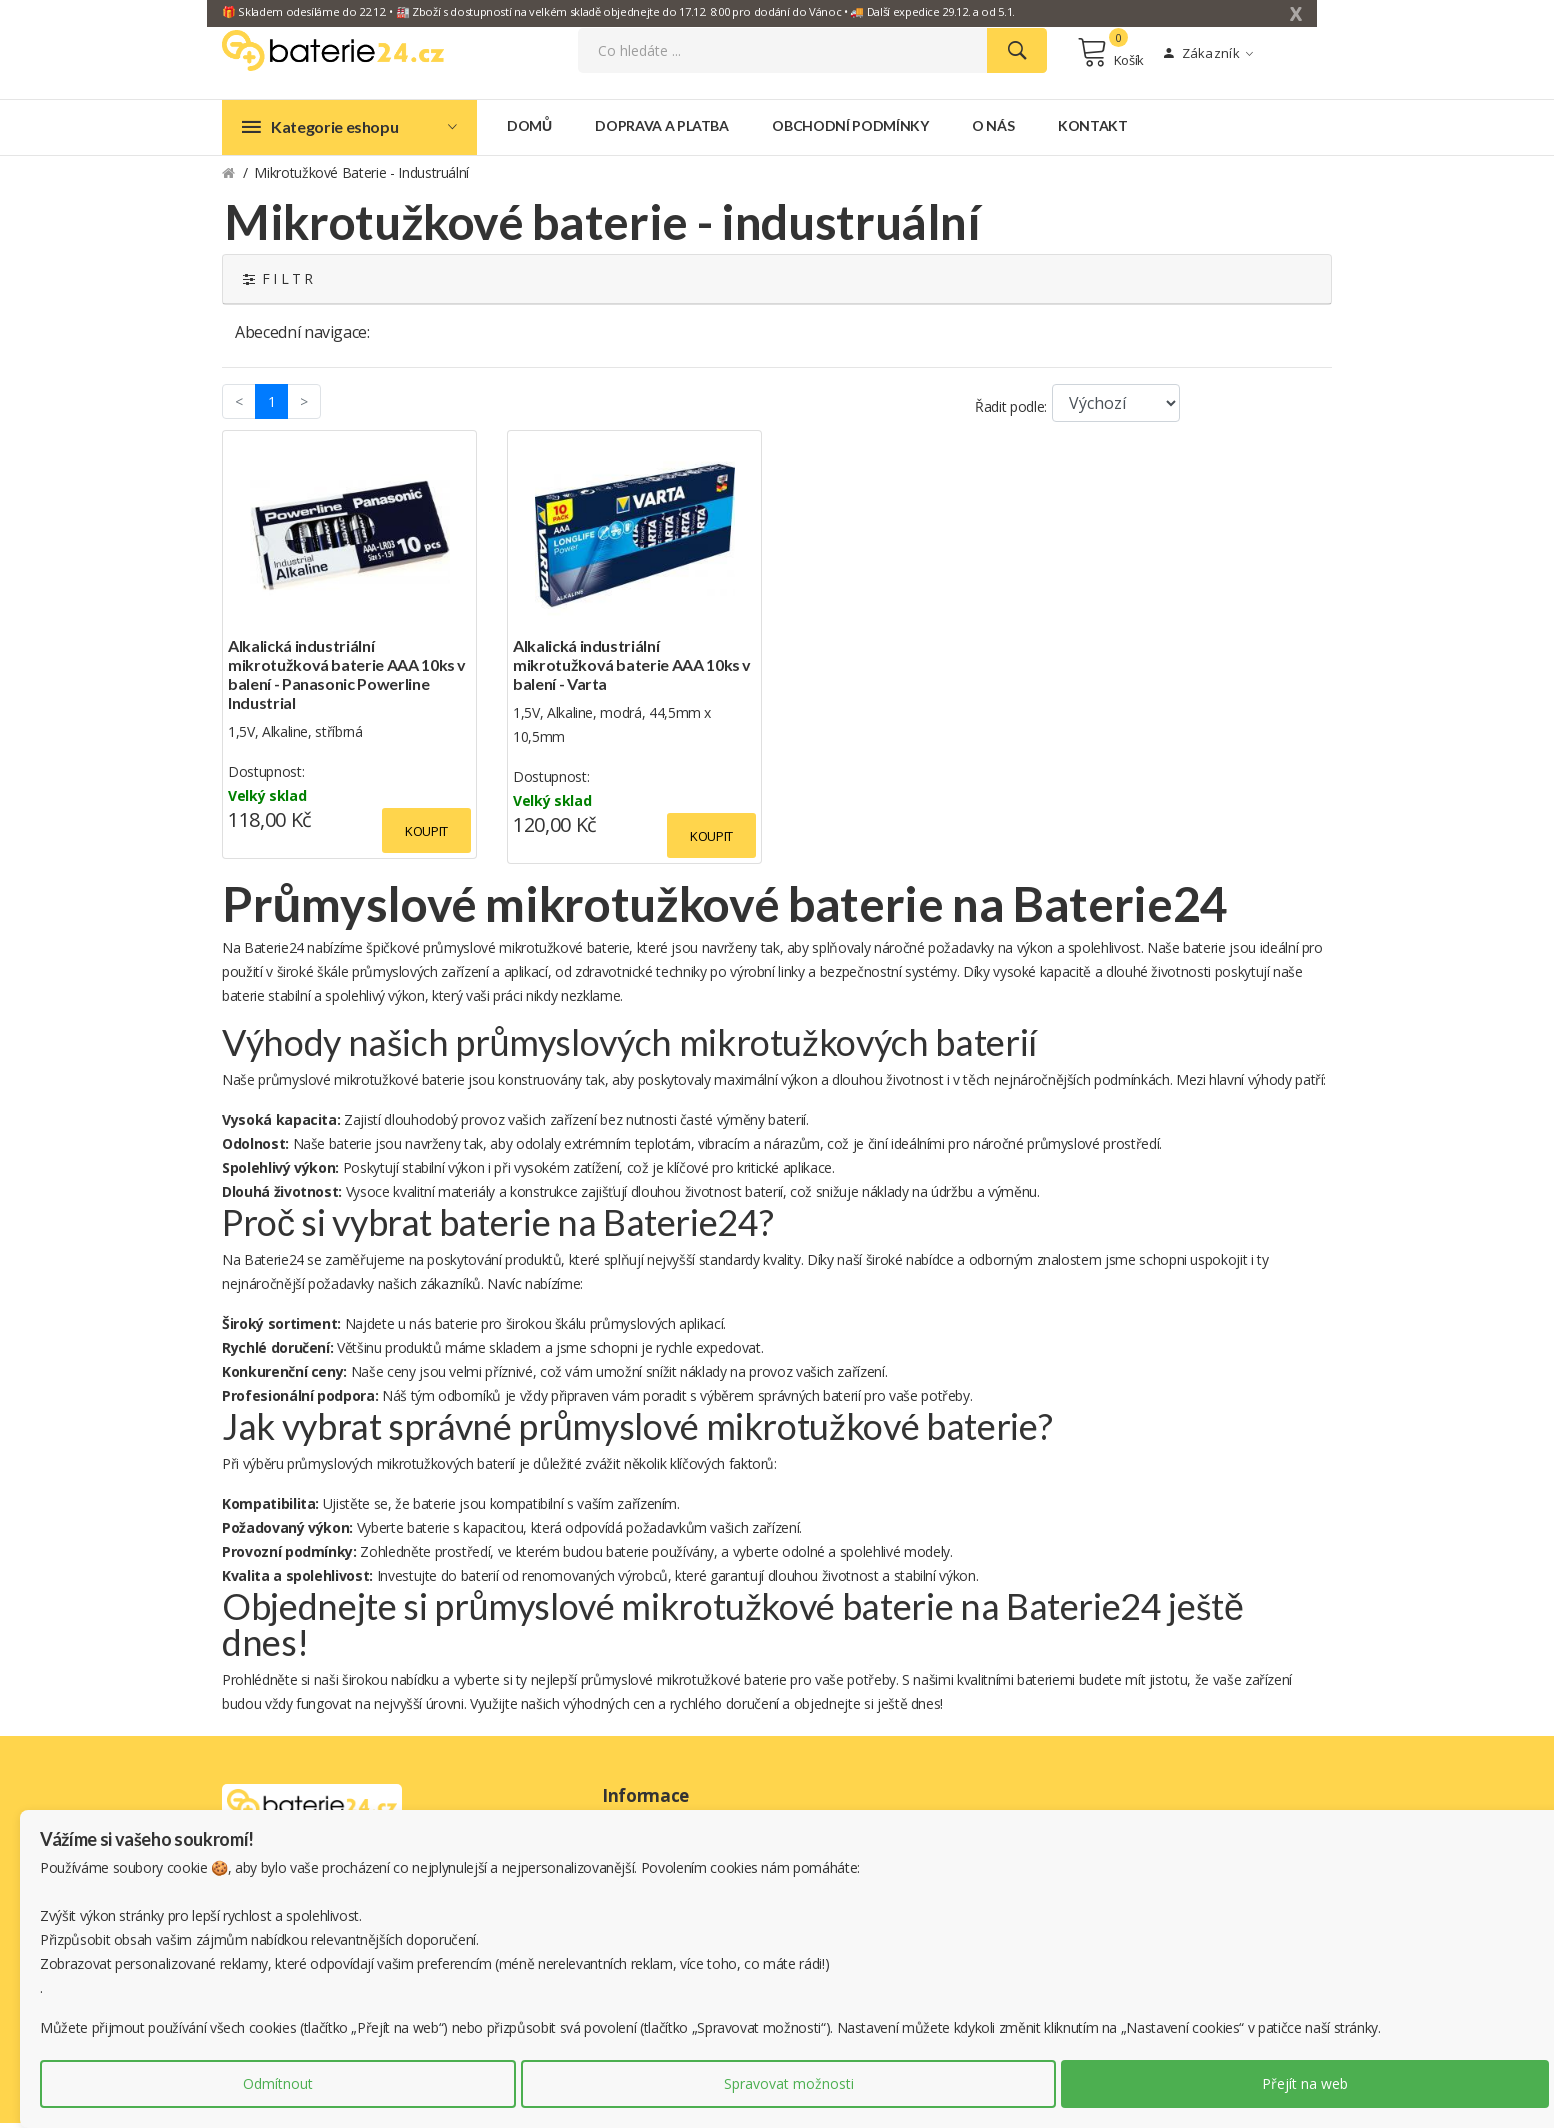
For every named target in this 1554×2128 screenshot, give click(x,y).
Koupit (426, 836)
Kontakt (1093, 130)
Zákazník (1208, 56)
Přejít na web (1305, 2083)
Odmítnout (278, 2083)
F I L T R (278, 283)
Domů (529, 130)
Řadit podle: (1011, 411)
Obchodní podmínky (850, 130)
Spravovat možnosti (789, 2083)
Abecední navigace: (302, 337)
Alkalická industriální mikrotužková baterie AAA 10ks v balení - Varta (632, 669)
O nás (993, 130)
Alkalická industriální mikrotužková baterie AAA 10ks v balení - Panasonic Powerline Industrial (347, 679)
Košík (1110, 55)
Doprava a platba (661, 130)
